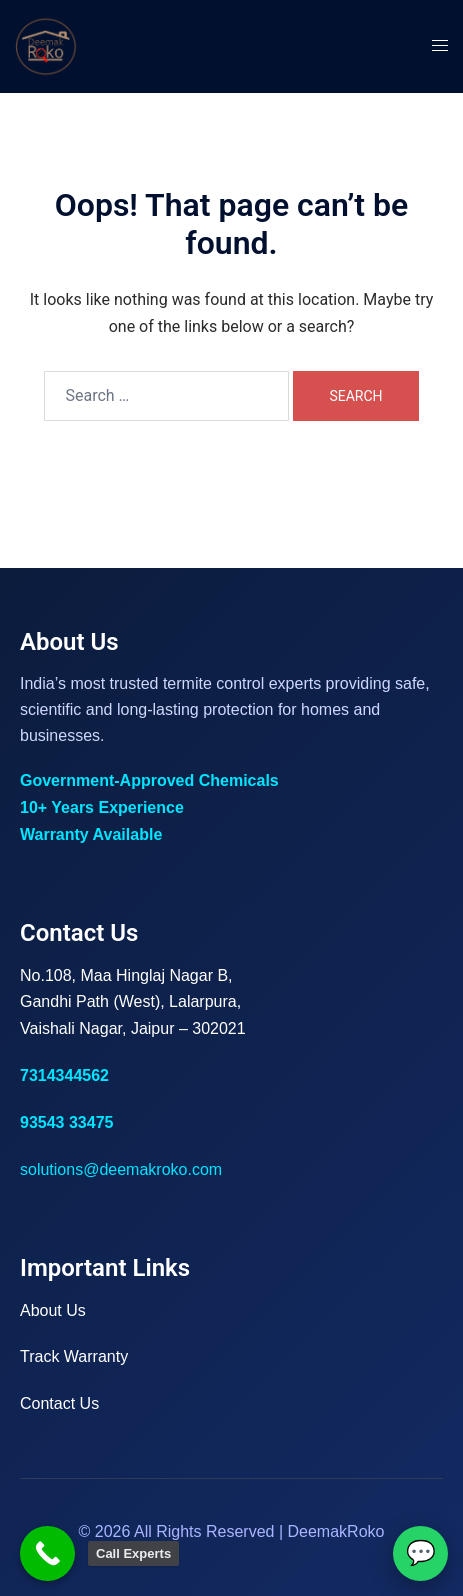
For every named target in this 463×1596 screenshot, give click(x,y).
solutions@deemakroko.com (121, 1169)
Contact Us (59, 1403)
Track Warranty (74, 1356)
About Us (53, 1310)
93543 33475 (66, 1122)
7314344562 (64, 1075)
